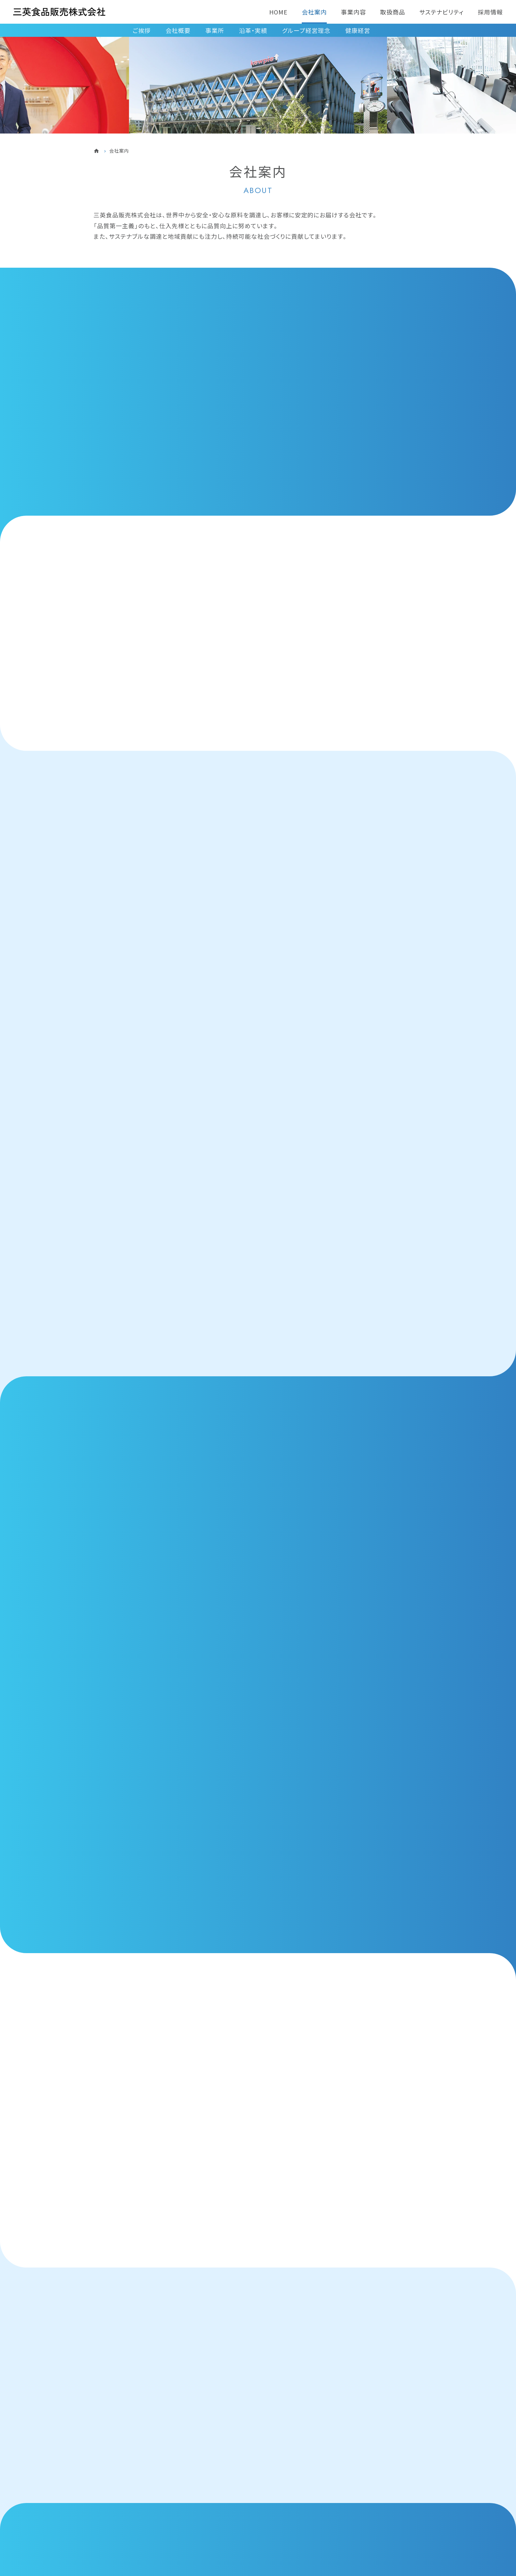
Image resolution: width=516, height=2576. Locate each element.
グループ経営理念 (306, 30)
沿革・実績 (253, 30)
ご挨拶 (142, 30)
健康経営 (357, 30)
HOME (278, 12)
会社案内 (314, 12)
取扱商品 (392, 12)
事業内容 (353, 12)
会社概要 (178, 30)
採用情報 (490, 12)
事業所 (214, 30)
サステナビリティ (441, 12)
